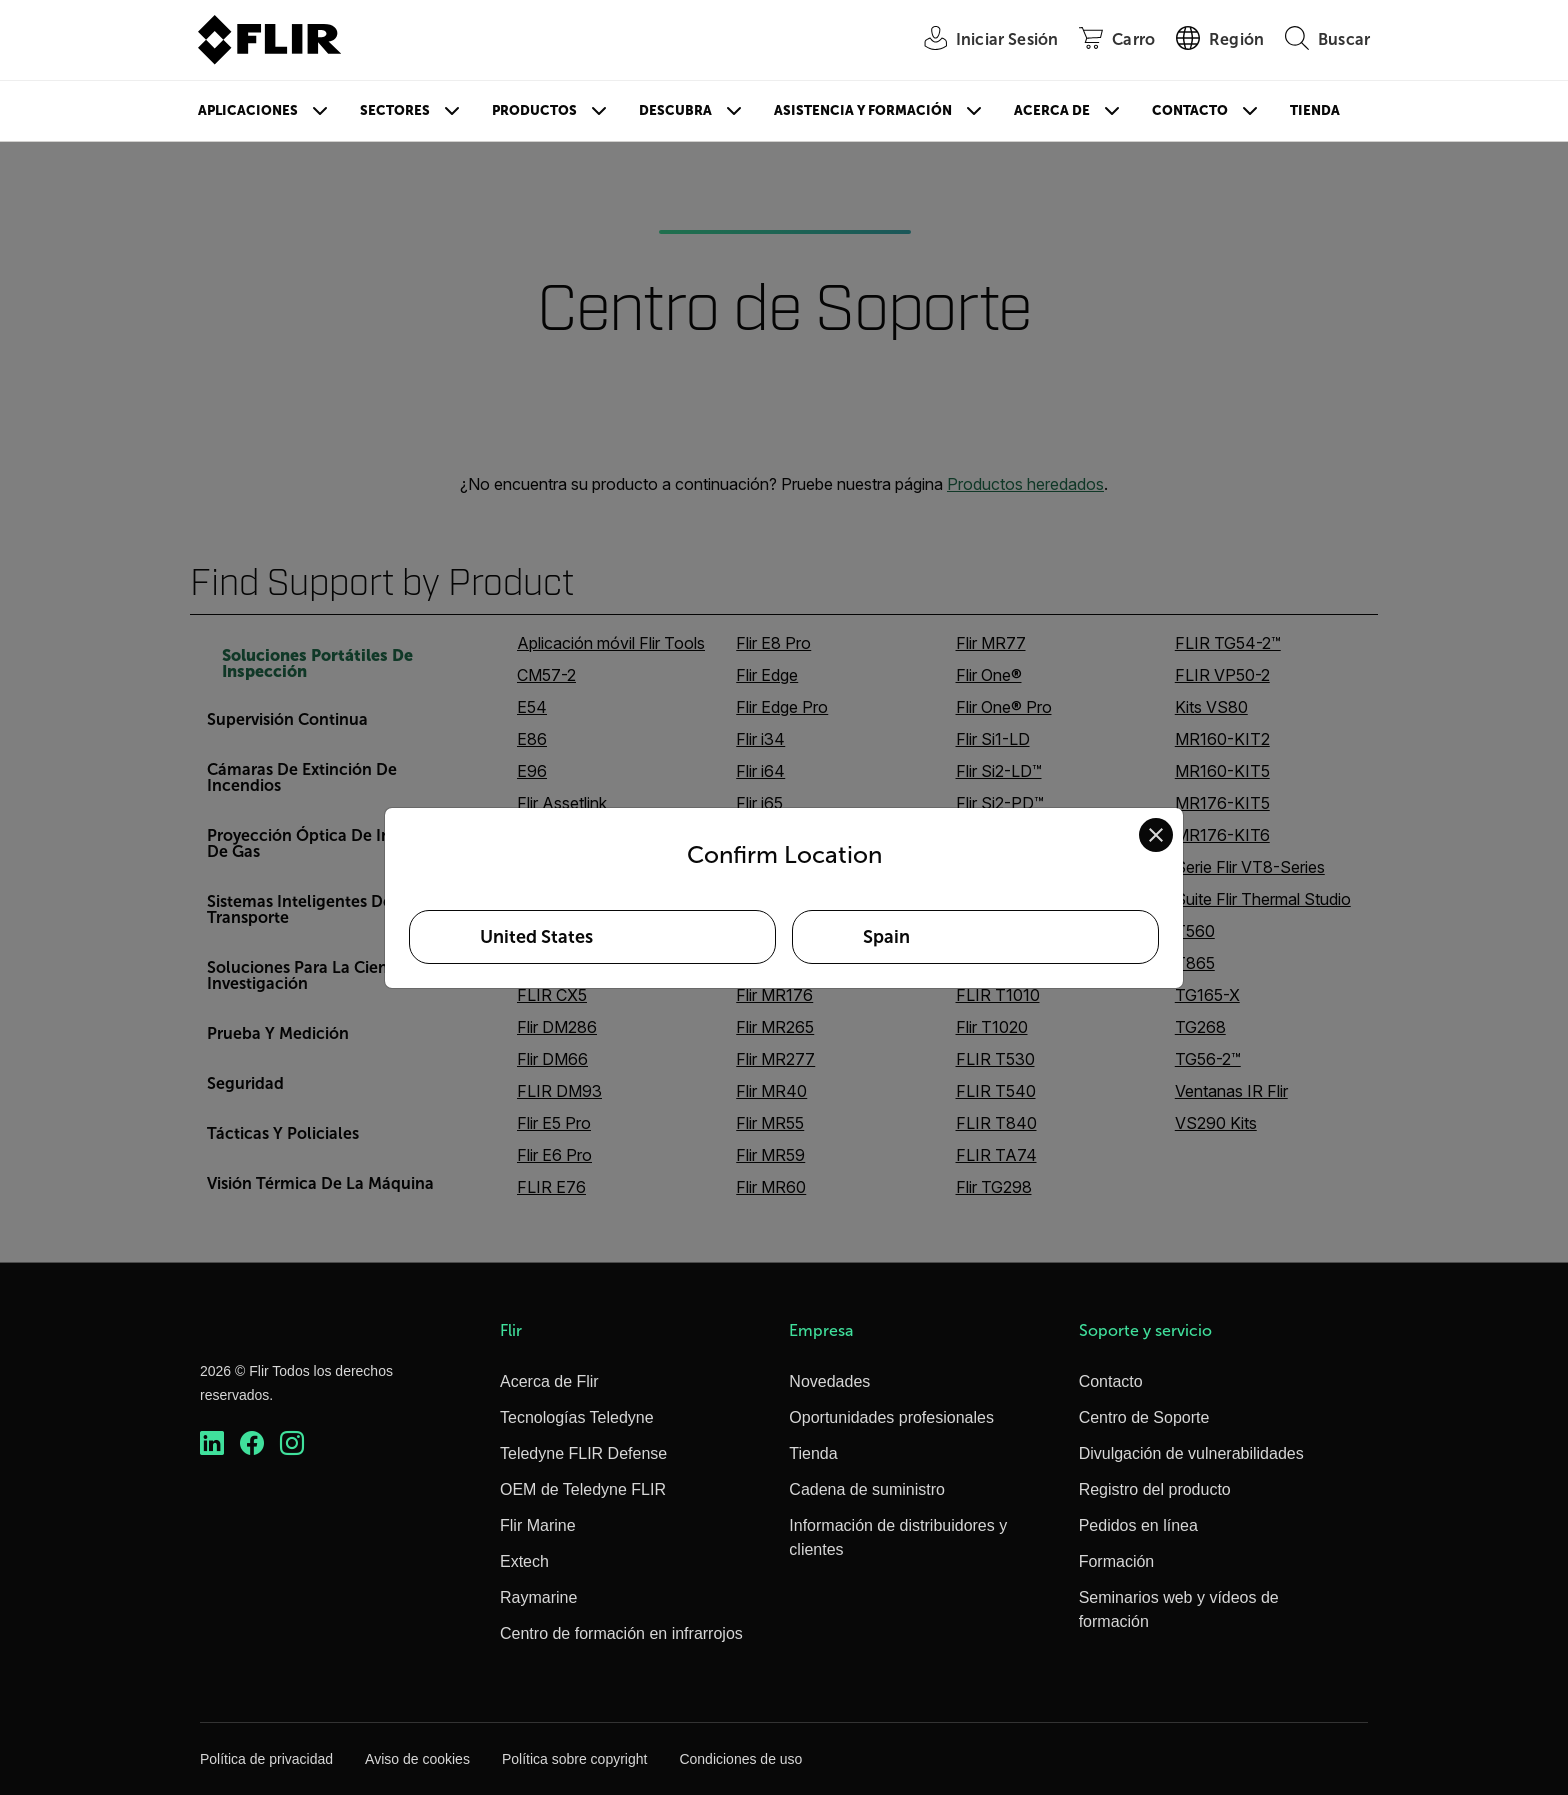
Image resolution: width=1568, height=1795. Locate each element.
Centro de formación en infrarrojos (621, 1633)
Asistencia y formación (863, 110)
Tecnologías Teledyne (577, 1417)
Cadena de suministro (867, 1489)
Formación (1117, 1561)
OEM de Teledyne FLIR (583, 1489)
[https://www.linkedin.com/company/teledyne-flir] (212, 1443)
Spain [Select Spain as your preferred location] (886, 937)
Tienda (1315, 110)
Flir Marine (538, 1525)
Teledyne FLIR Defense (583, 1453)
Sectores (395, 110)
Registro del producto (1155, 1489)
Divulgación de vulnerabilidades (1191, 1453)
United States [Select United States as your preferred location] (536, 937)
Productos (534, 110)
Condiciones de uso (740, 1759)
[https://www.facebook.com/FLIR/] (252, 1443)
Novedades (829, 1381)
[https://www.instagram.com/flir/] (292, 1443)
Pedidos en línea (1138, 1525)
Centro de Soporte (1144, 1417)
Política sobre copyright (575, 1759)
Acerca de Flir (549, 1381)
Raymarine (538, 1597)
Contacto (1190, 110)
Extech (524, 1561)
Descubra (675, 110)
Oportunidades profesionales (891, 1417)
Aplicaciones (248, 110)
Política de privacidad (266, 1759)
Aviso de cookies (417, 1759)
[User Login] (980, 40)
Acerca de (1052, 110)
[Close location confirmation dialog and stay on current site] (1156, 835)
